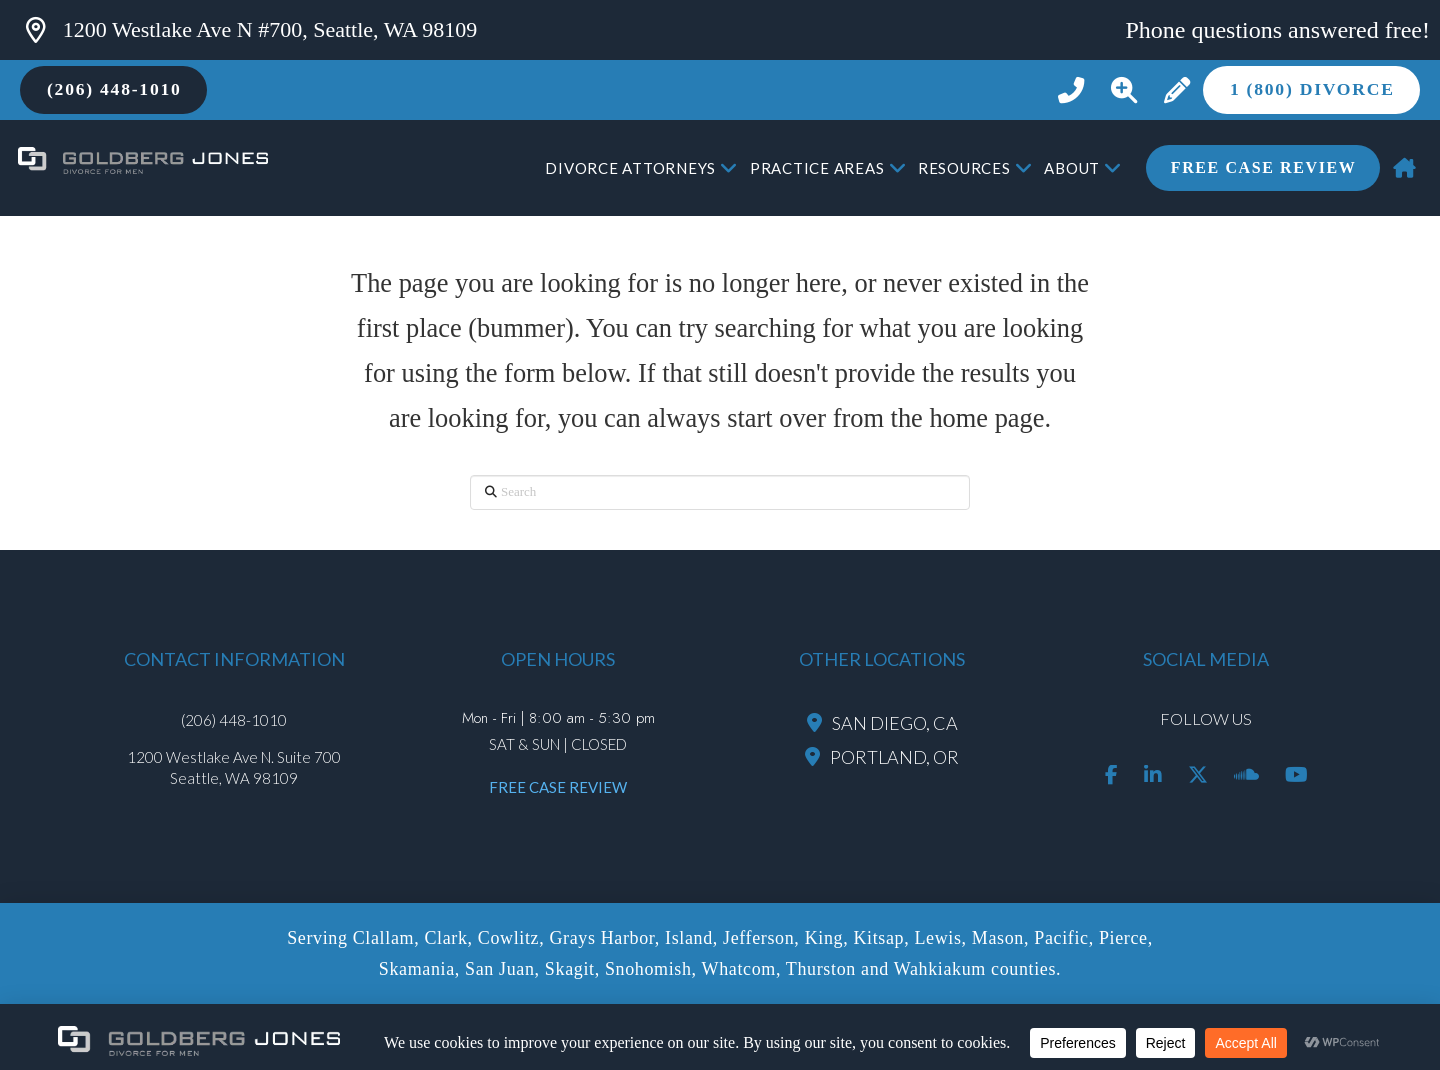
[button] (1123, 90)
